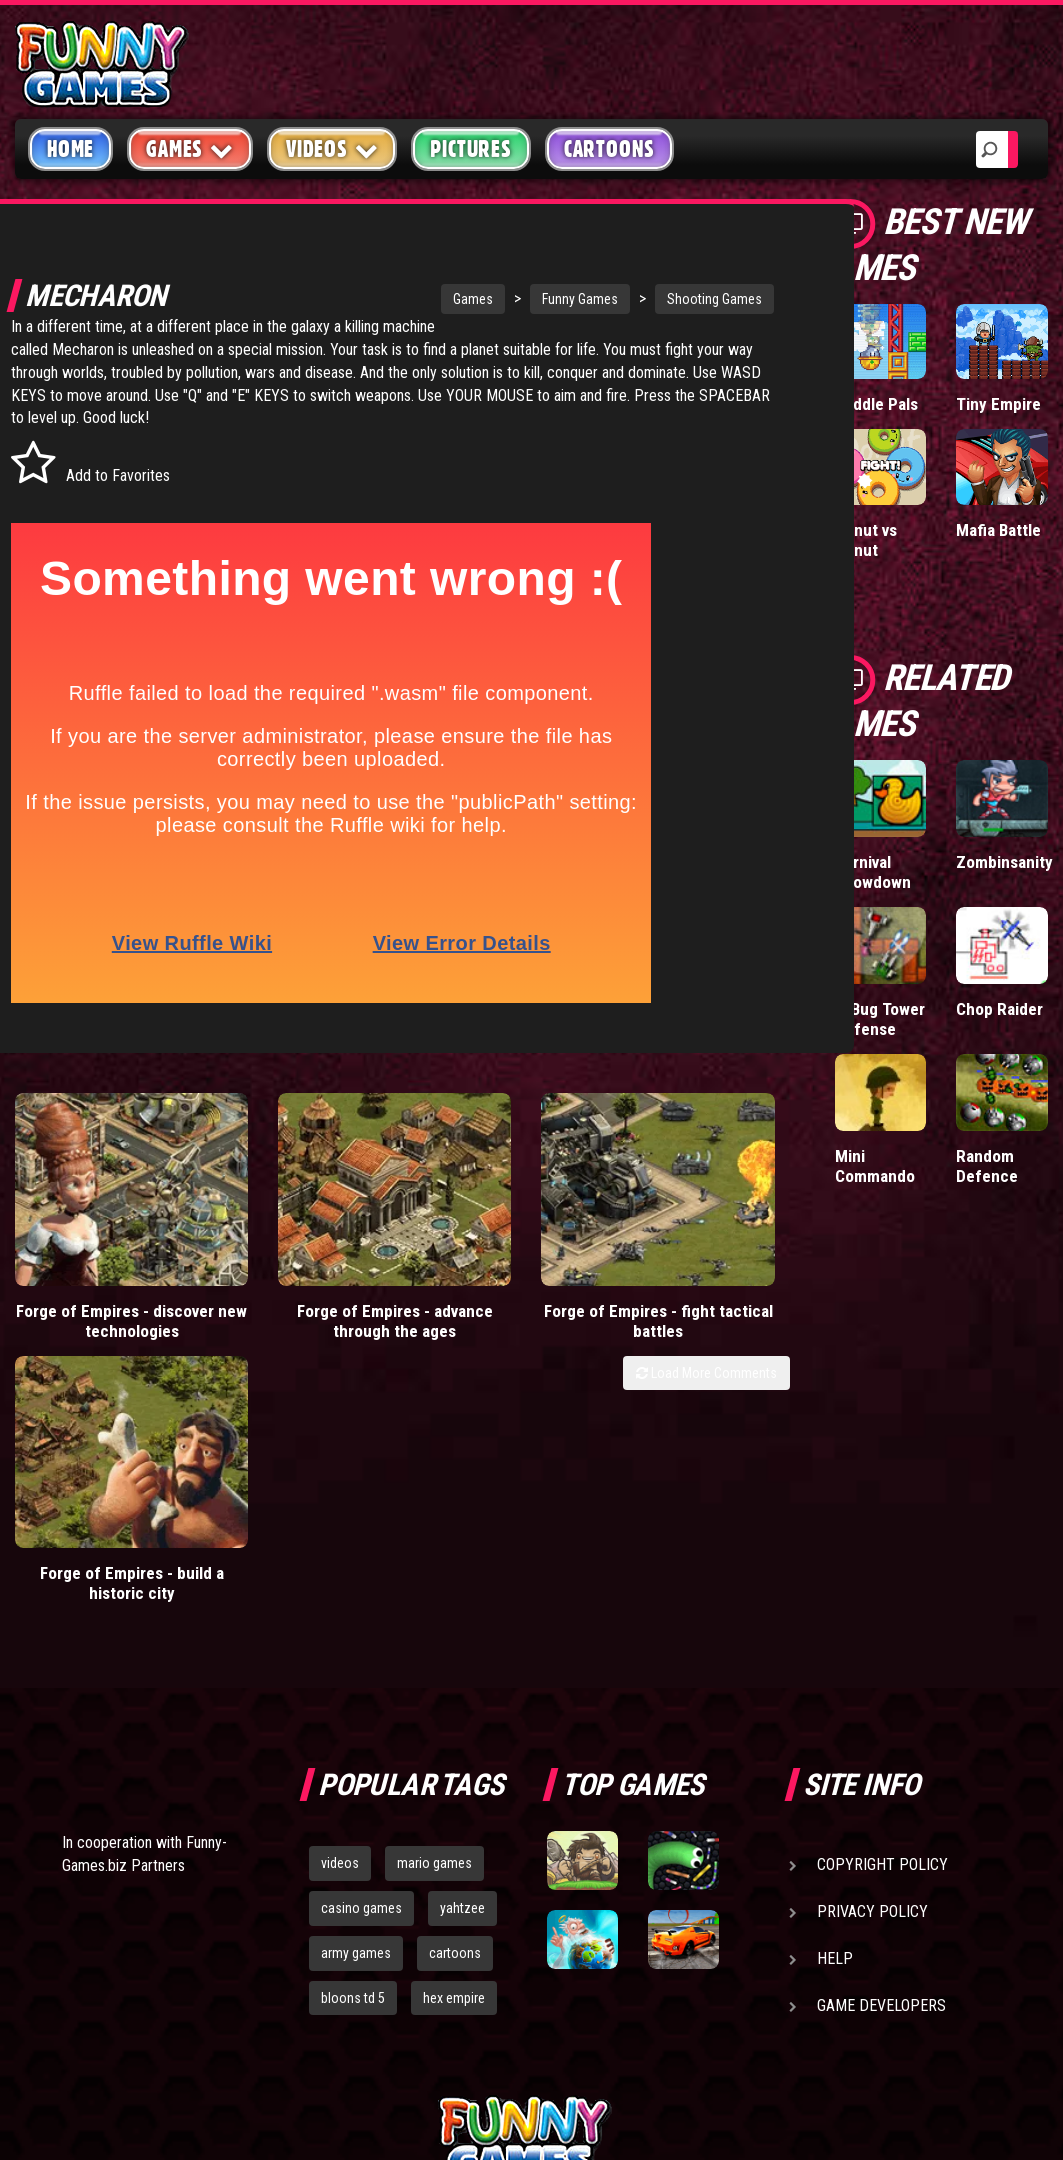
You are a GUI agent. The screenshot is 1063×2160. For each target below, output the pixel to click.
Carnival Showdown (873, 872)
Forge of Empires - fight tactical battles (494, 1289)
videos (340, 1603)
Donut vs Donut (866, 540)
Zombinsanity (1004, 862)
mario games (434, 1603)
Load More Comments (706, 1341)
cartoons (455, 1693)
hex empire (454, 1738)
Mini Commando (875, 1166)
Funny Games (516, 299)
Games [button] (190, 148)
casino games (361, 1648)
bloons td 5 (353, 1738)
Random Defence (987, 1166)
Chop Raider (999, 1009)
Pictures (470, 149)
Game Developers (881, 1745)
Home (70, 149)
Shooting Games (650, 299)
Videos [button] (332, 148)
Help (835, 1698)
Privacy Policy (872, 1651)
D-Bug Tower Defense (880, 1019)
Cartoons (609, 149)
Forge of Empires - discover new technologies (98, 1299)
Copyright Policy (882, 1604)
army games (356, 1693)
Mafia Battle (998, 530)
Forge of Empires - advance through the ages (296, 1299)
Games (409, 299)
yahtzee (462, 1648)
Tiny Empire (998, 404)
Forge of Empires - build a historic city (691, 1289)
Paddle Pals (876, 404)
